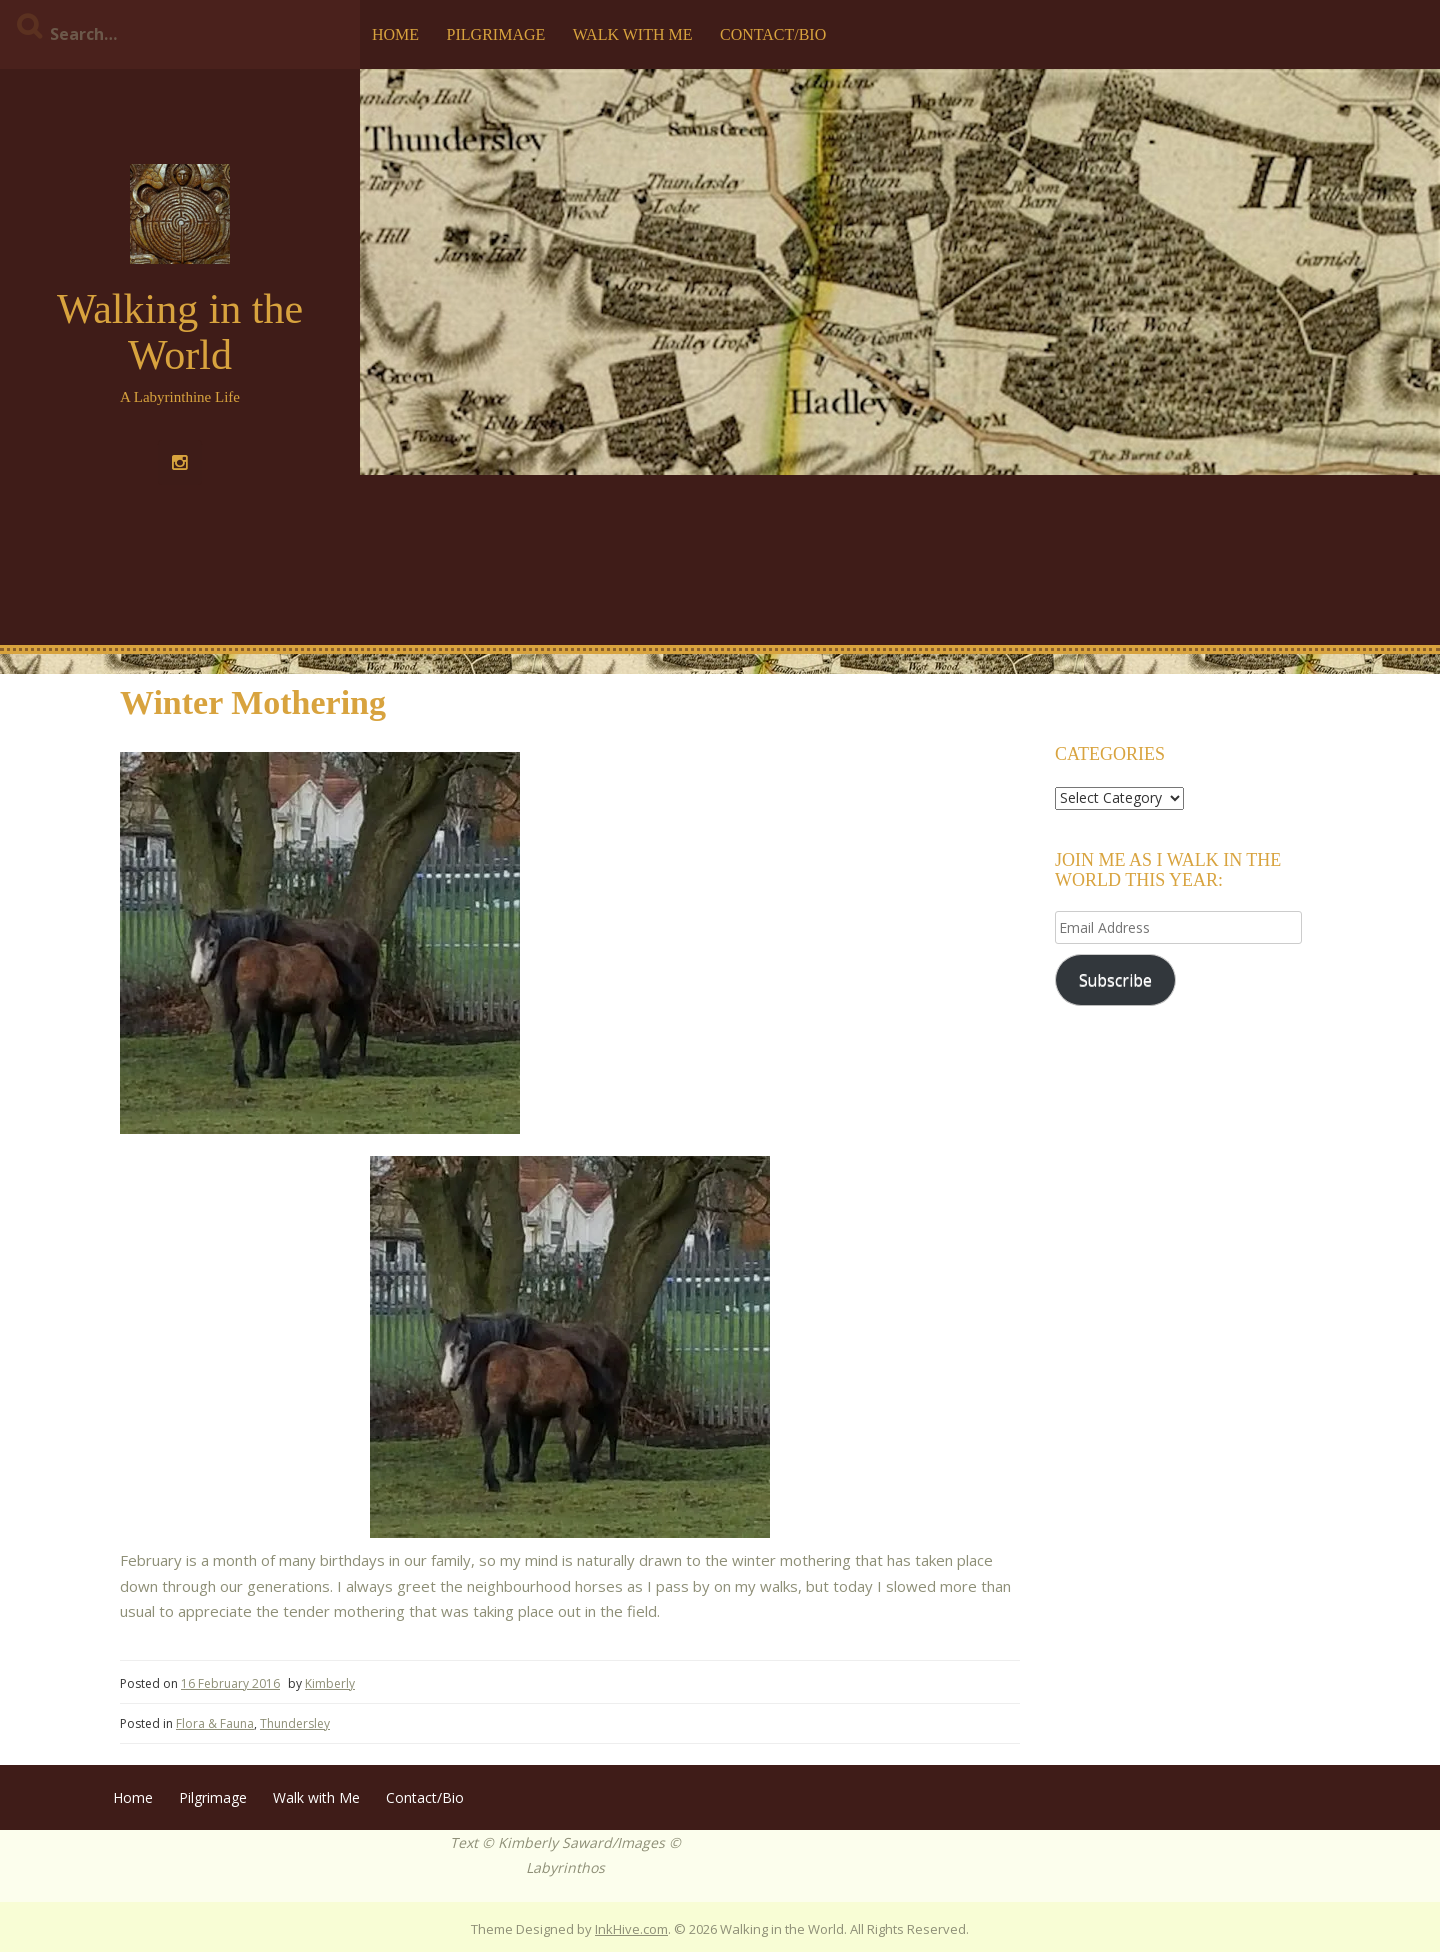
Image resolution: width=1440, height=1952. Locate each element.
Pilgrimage (496, 34)
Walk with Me (633, 34)
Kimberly (330, 1683)
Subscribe (1115, 980)
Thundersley (295, 1723)
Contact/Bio (773, 34)
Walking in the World (180, 332)
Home (395, 34)
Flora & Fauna (215, 1723)
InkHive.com (631, 1929)
